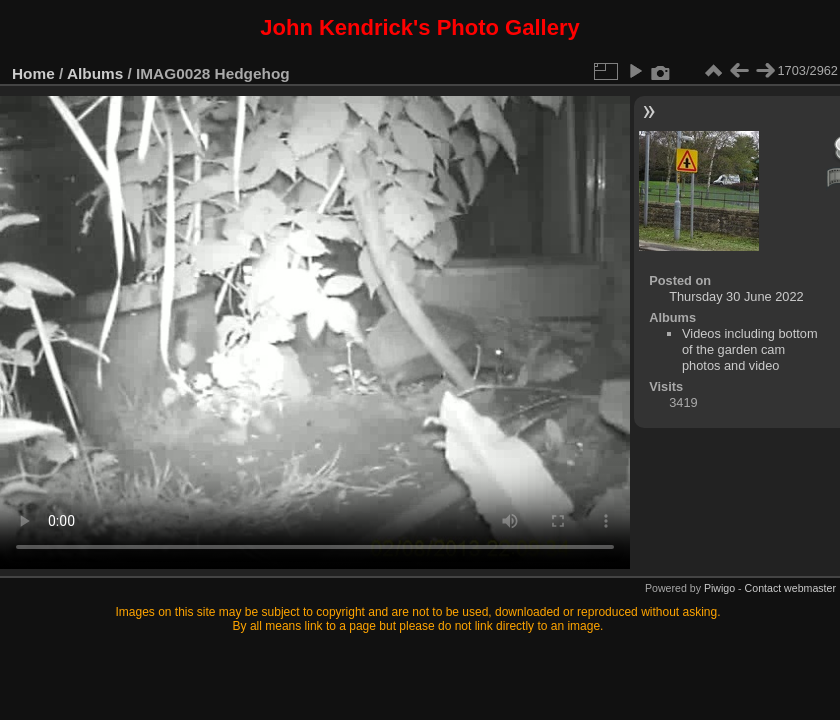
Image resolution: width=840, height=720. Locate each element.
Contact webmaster (790, 588)
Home (33, 73)
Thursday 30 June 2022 (736, 296)
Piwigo (719, 588)
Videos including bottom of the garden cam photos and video (750, 349)
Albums (95, 73)
